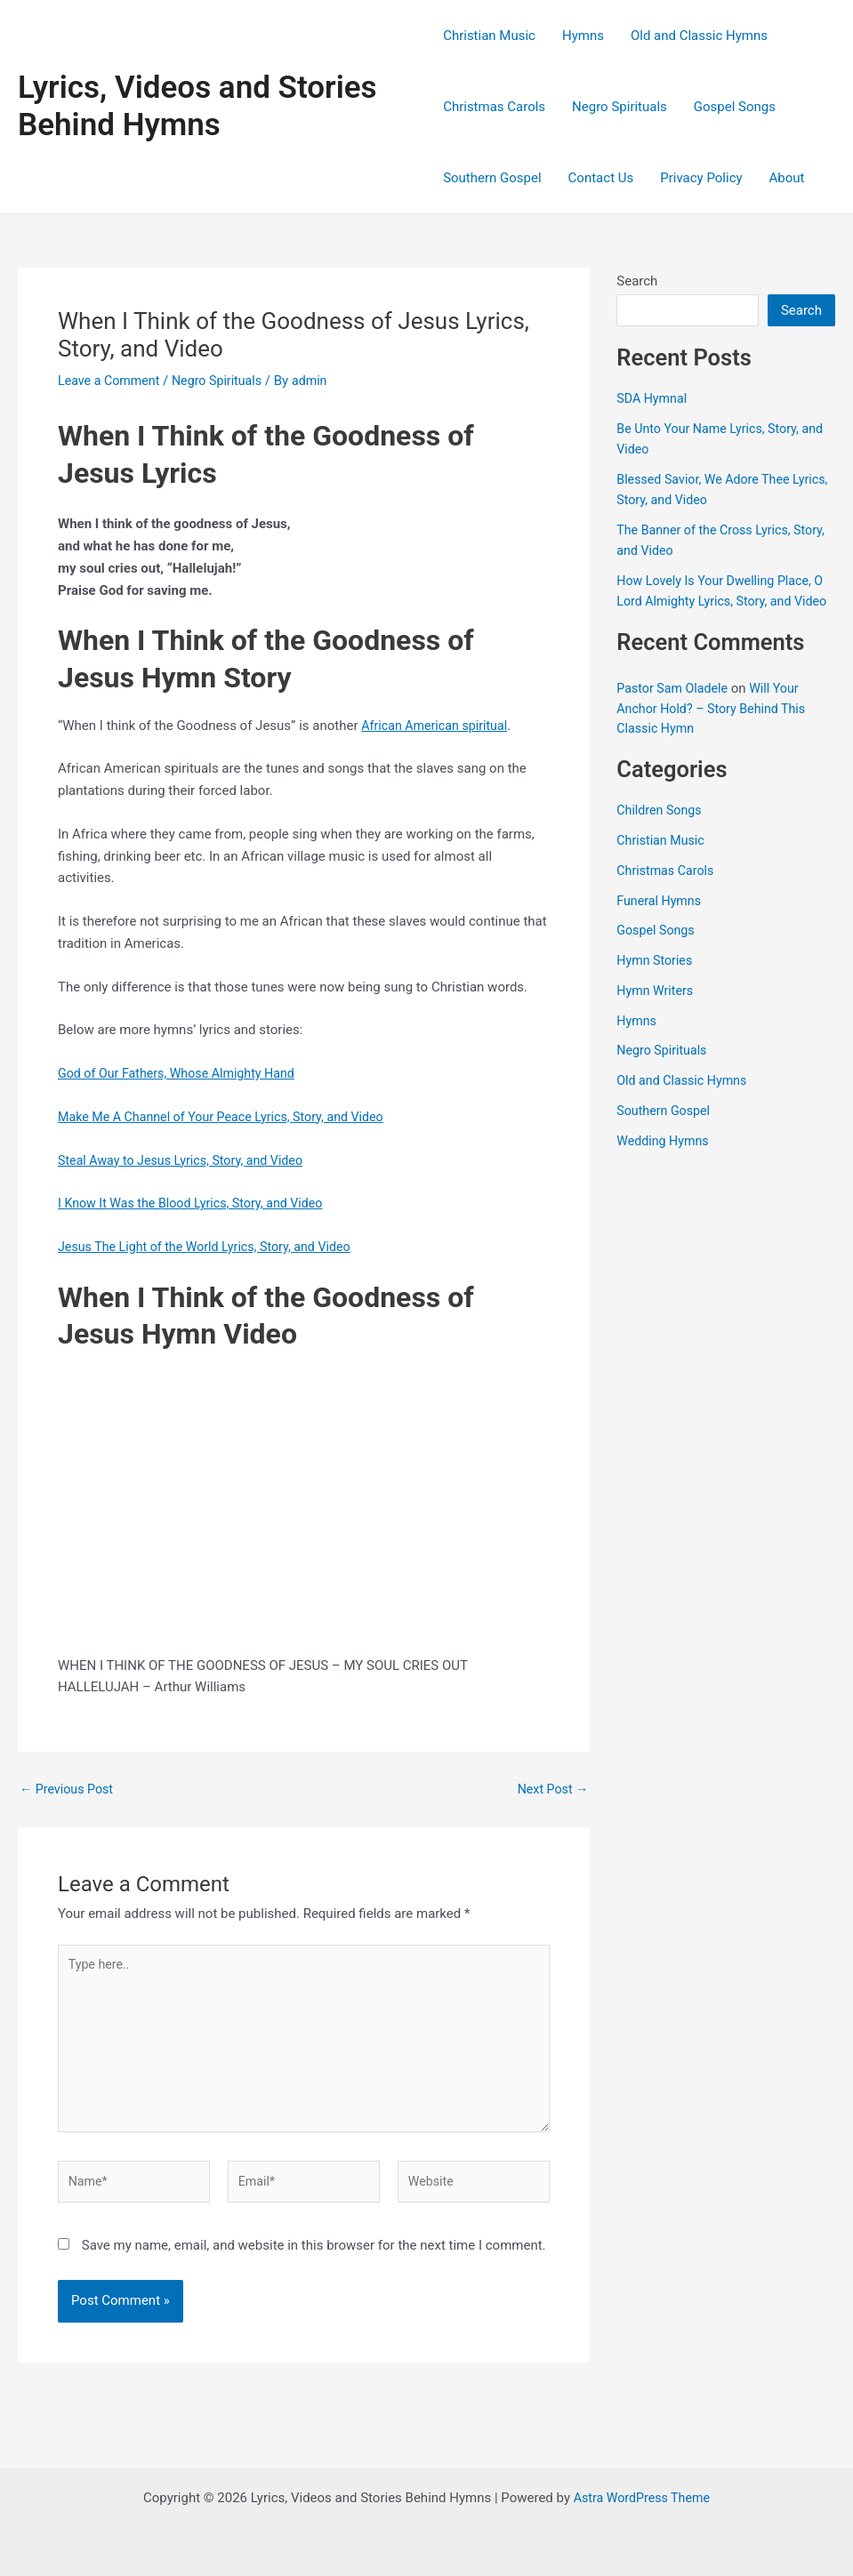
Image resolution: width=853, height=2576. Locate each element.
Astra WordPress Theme (642, 2498)
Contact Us (601, 178)
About (787, 178)
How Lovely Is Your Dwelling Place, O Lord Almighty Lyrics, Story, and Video (725, 601)
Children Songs (661, 831)
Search (636, 281)
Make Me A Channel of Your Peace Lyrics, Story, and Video (229, 1117)
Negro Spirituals (619, 107)
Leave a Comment (111, 381)
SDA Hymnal (653, 398)
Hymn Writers (656, 1010)
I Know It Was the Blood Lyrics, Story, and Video (197, 1203)
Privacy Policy (701, 178)
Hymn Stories (656, 981)
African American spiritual (438, 726)
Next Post (550, 1789)
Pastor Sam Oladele (674, 709)
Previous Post (69, 1789)
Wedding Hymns (664, 1160)
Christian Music (489, 36)
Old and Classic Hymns (699, 36)
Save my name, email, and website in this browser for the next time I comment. (314, 2258)
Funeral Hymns (660, 920)
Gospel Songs (735, 107)
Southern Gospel (492, 178)
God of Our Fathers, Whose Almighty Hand (182, 1073)
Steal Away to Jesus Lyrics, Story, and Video (187, 1160)
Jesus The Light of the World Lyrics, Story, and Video (212, 1247)
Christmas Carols (494, 107)
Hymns (583, 36)
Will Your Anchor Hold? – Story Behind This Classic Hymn (716, 729)
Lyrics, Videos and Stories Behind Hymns (197, 106)
